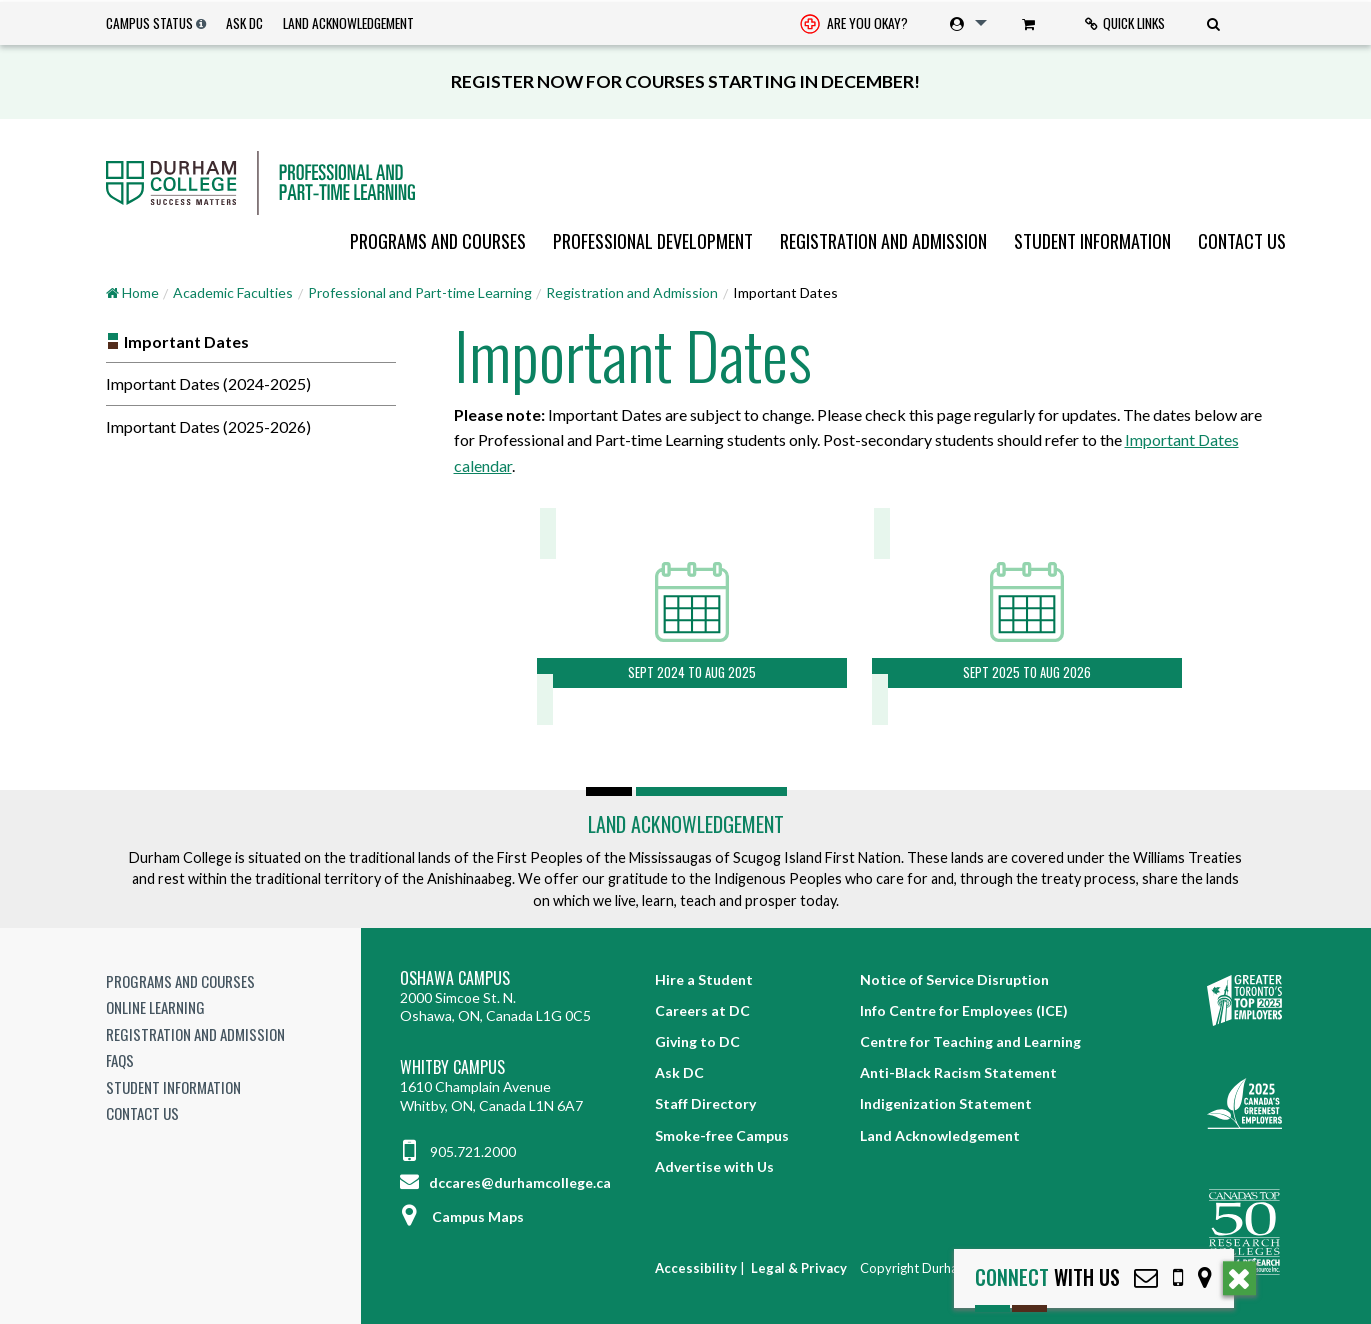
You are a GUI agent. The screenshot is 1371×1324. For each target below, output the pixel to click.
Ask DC (244, 23)
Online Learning (155, 1007)
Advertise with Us (714, 1166)
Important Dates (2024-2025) (208, 383)
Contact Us (1242, 241)
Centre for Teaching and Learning (970, 1041)
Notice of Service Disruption (954, 979)
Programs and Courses (438, 241)
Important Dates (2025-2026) (208, 426)
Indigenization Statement (946, 1103)
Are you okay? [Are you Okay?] (854, 25)
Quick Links (1125, 23)
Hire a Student (704, 979)
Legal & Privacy (799, 1268)
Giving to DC (697, 1041)
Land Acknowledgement (348, 23)
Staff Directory (705, 1103)
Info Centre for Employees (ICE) (964, 1010)
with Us (1047, 1277)
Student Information (1092, 241)
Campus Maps (462, 1216)
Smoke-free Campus (722, 1135)
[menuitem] (854, 23)
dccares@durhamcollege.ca (505, 1182)
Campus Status (149, 23)
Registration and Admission (883, 241)
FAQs (120, 1060)
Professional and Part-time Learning (420, 292)
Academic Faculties (233, 292)
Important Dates (186, 341)
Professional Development (653, 241)
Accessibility (696, 1268)
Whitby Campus (452, 1067)
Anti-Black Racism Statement (958, 1072)
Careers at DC (702, 1010)
